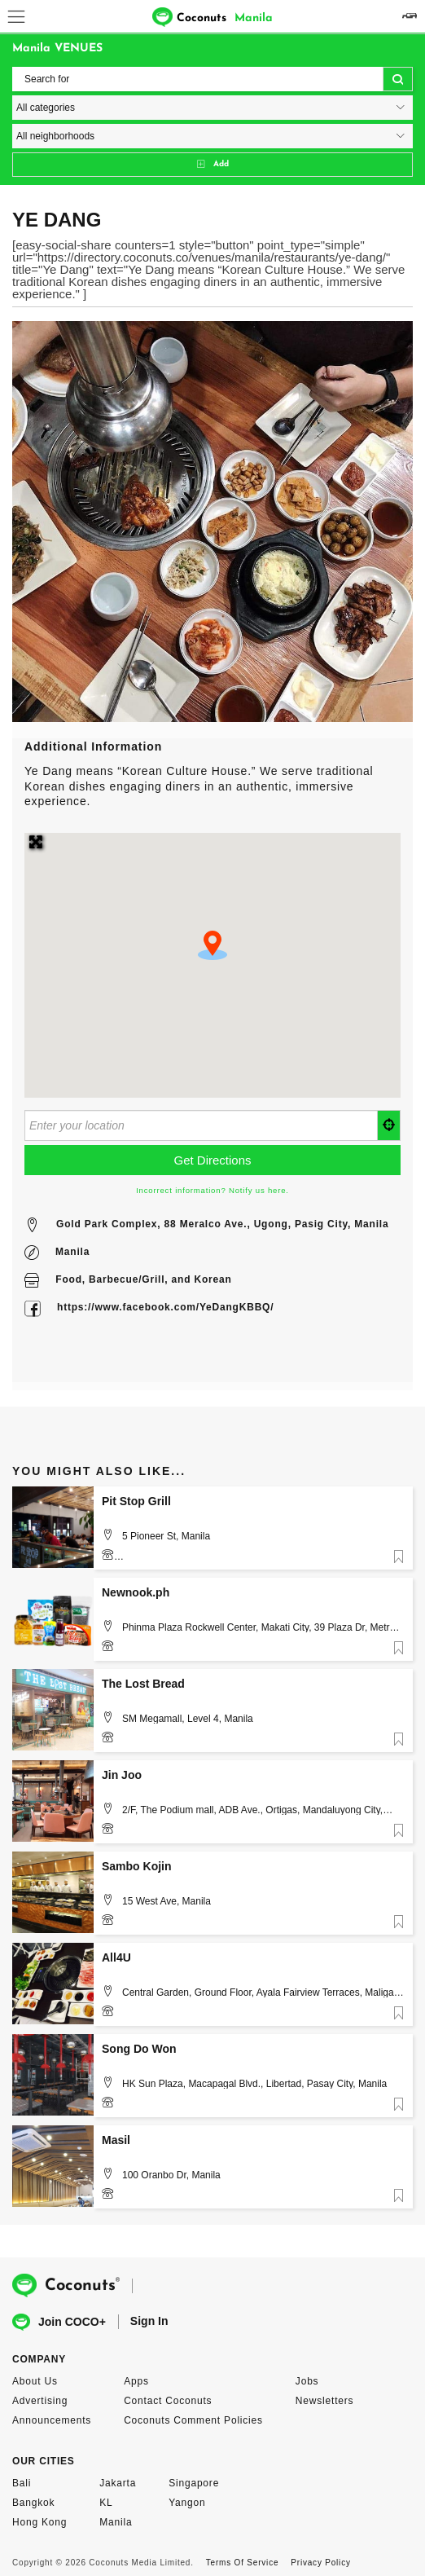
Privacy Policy (320, 2562)
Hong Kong (39, 2522)
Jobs (307, 2381)
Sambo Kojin (137, 1866)
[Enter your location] (201, 1125)
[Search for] (212, 79)
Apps (136, 2381)
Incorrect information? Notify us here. (212, 1190)
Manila (72, 1251)
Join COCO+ (59, 2322)
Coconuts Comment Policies (193, 2420)
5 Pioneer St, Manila (166, 1536)
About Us (35, 2381)
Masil (116, 2140)
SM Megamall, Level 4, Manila (187, 1718)
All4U (116, 1957)
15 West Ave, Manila (166, 1901)
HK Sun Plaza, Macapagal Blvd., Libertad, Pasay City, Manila (254, 2083)
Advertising (40, 2400)
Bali (21, 2483)
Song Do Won (139, 2048)
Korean (212, 1279)
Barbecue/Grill (126, 1279)
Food (68, 1279)
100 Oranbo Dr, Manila (171, 2175)
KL (105, 2502)
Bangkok (33, 2502)
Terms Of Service (242, 2562)
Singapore (194, 2483)
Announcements (51, 2420)
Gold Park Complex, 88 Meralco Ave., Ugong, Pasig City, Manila (222, 1224)
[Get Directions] (212, 1160)
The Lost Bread (143, 1683)
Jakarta (117, 2483)
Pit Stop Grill (136, 1501)
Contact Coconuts (168, 2400)
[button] (212, 945)
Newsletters (324, 2400)
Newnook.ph (135, 1592)
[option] (212, 521)
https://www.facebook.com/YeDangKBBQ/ (165, 1307)
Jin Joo (122, 1774)
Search (397, 80)
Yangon (187, 2502)
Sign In (149, 2320)
